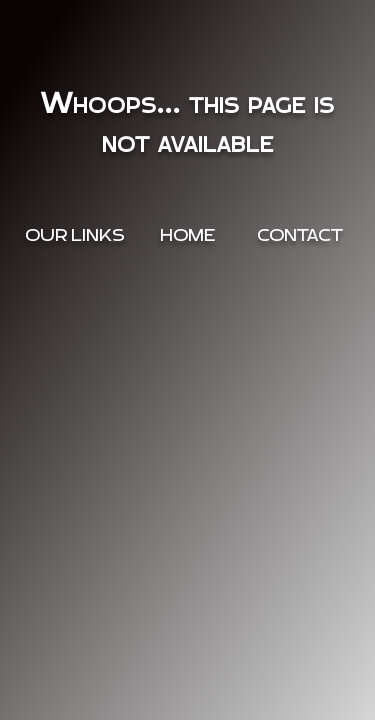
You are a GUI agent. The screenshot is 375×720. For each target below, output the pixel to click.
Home (187, 235)
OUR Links (75, 235)
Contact (300, 235)
